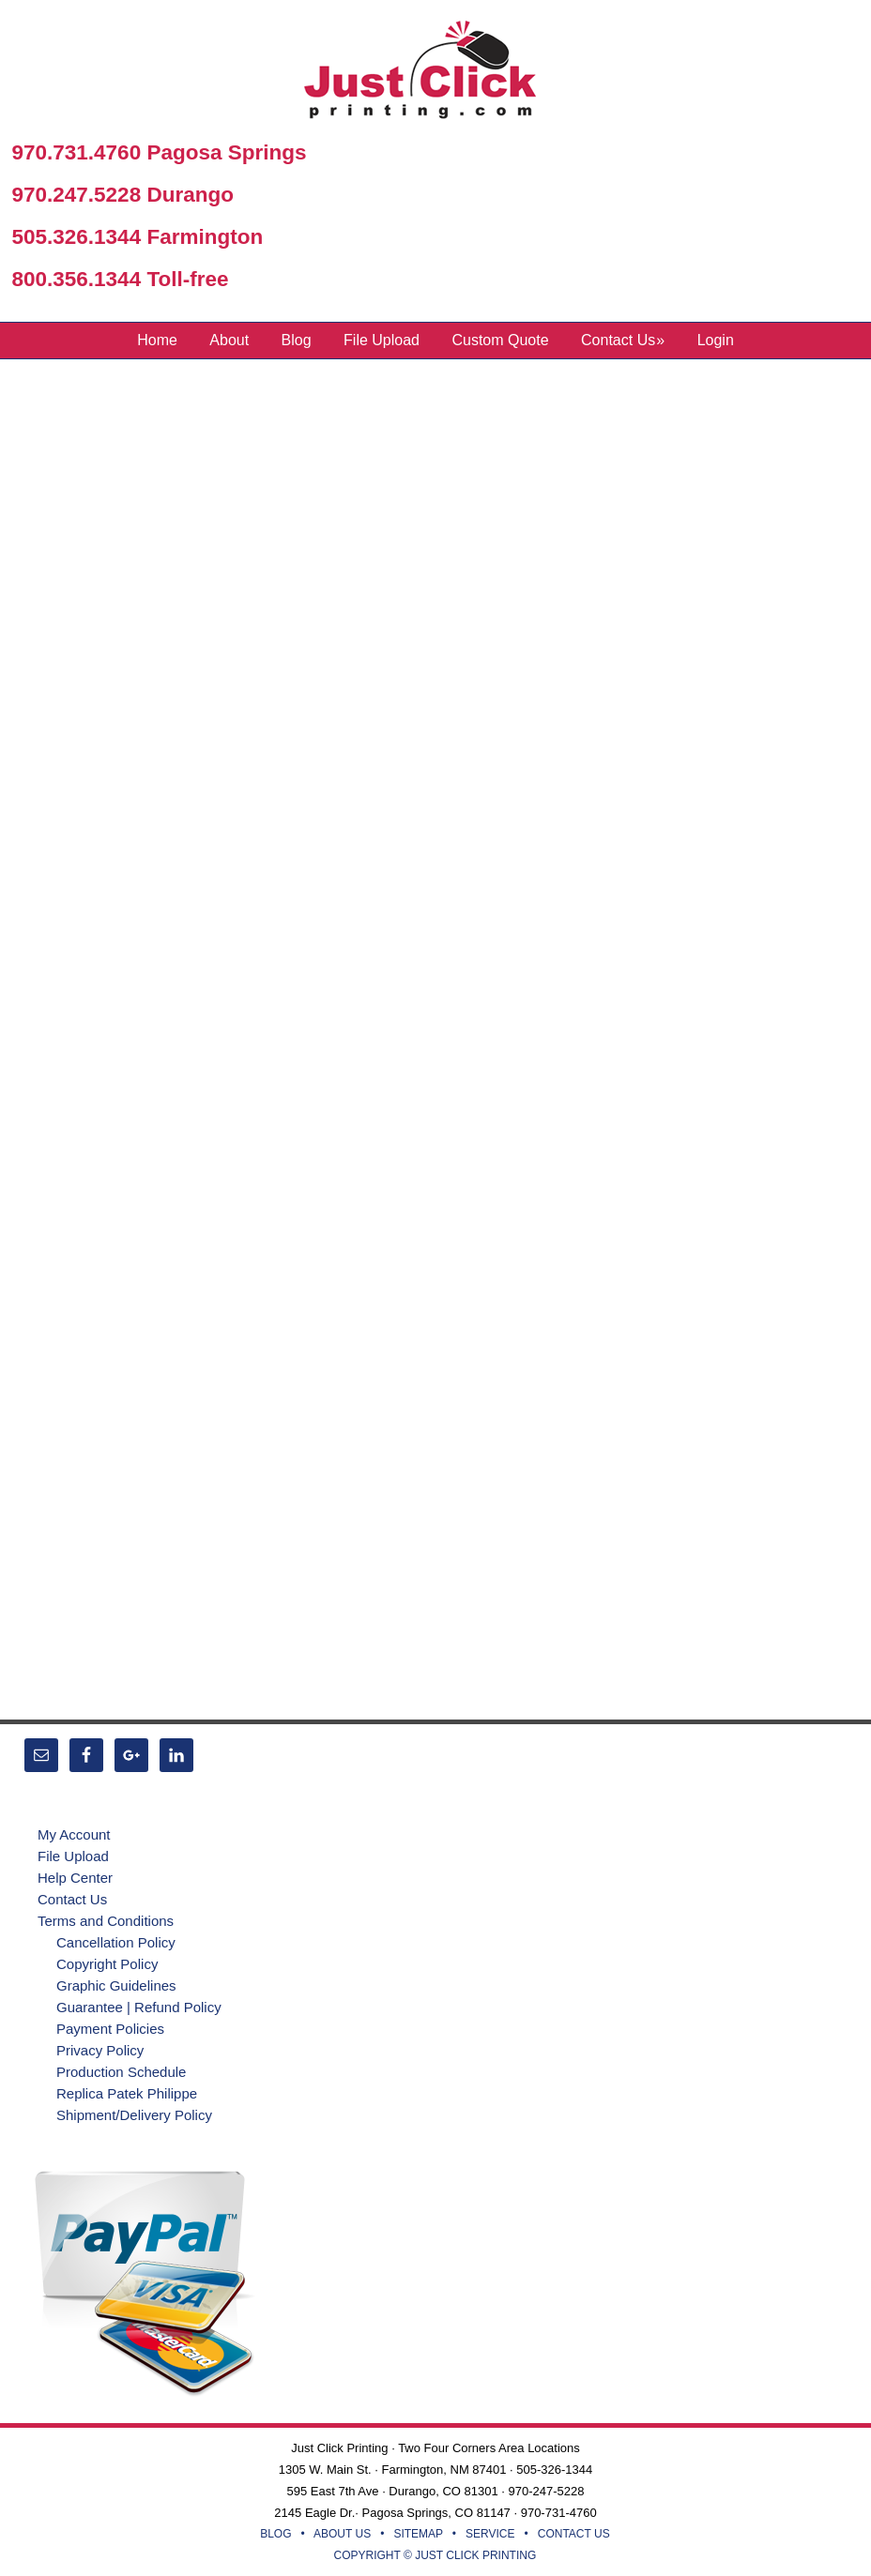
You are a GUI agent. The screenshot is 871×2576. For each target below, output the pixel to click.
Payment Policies (110, 2029)
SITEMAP (417, 2533)
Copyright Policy (107, 1964)
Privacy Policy (100, 2050)
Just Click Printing (435, 74)
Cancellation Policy (116, 1942)
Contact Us (72, 1899)
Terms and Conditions (106, 1921)
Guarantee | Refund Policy (139, 2007)
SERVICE (490, 2533)
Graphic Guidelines (116, 1985)
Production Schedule (121, 2072)
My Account (74, 1834)
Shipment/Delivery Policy (134, 2115)
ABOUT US (342, 2533)
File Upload (73, 1856)
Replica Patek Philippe (126, 2093)
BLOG (275, 2533)
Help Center (75, 1878)
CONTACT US (574, 2533)
